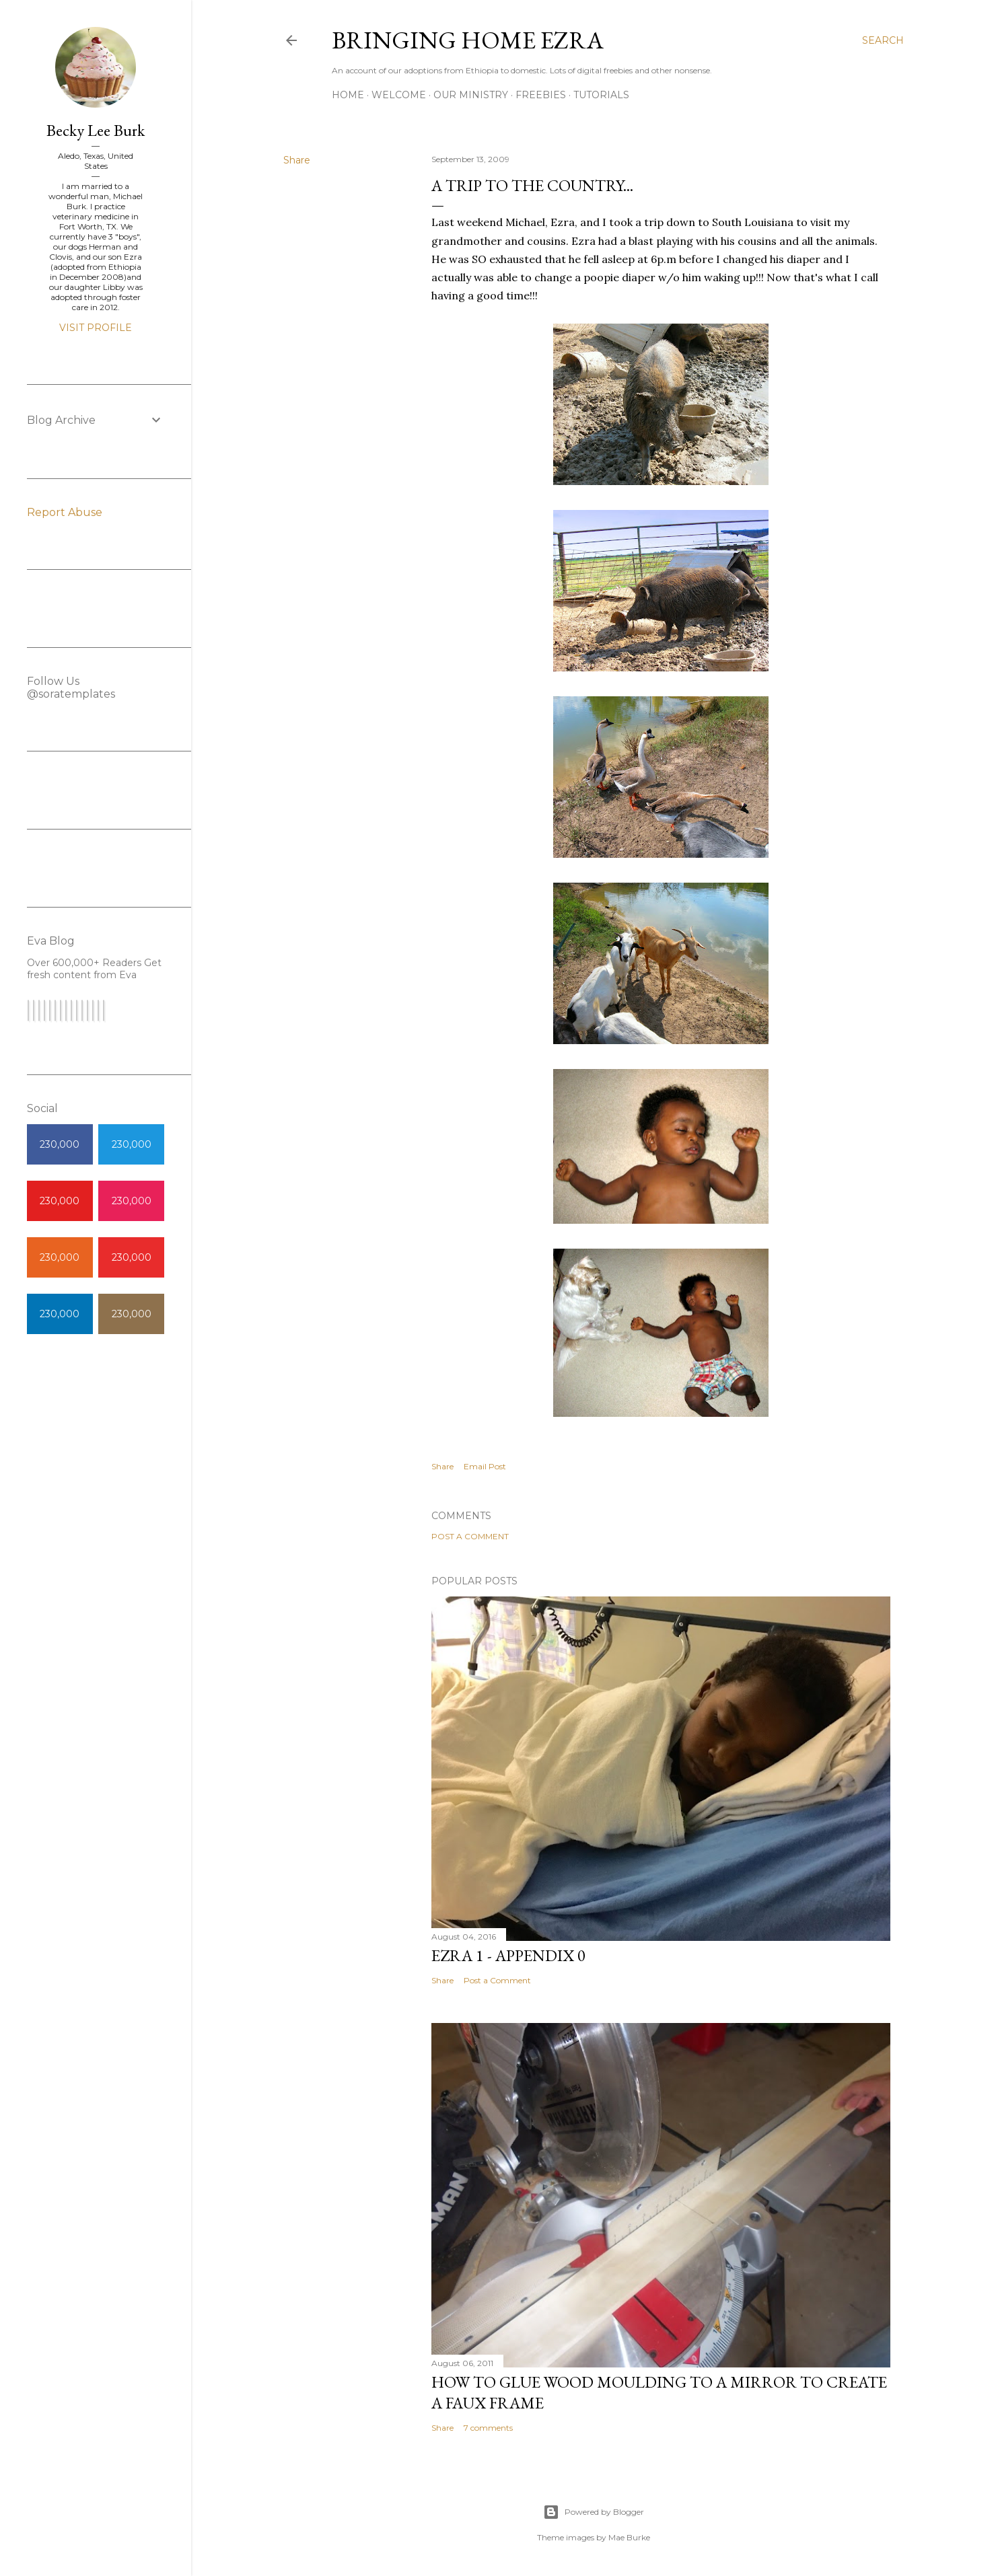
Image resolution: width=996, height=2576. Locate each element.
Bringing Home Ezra (468, 40)
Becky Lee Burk (95, 130)
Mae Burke (629, 2537)
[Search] (883, 40)
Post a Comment (470, 1536)
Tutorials (601, 95)
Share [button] (296, 160)
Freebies (540, 95)
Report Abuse (64, 512)
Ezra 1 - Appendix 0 (508, 1955)
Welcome (398, 95)
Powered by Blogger (593, 2512)
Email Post (485, 1466)
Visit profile (95, 328)
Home (348, 95)
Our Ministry (470, 95)
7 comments (488, 2428)
